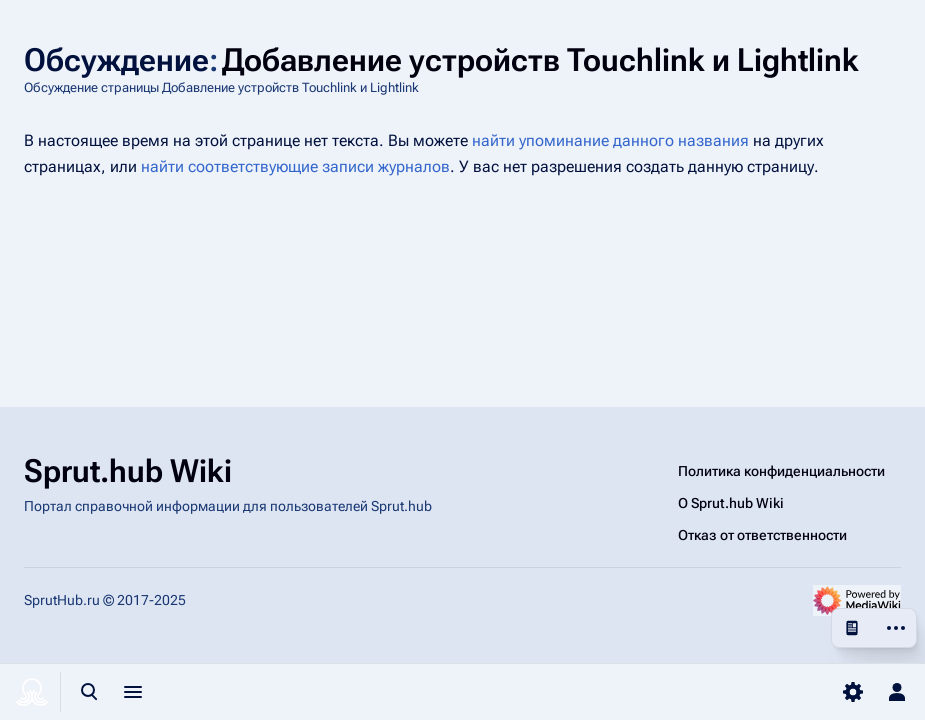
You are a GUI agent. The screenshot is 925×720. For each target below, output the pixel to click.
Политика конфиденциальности (781, 471)
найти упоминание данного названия (610, 140)
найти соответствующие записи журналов (295, 166)
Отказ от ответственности (762, 535)
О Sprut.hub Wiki (731, 503)
